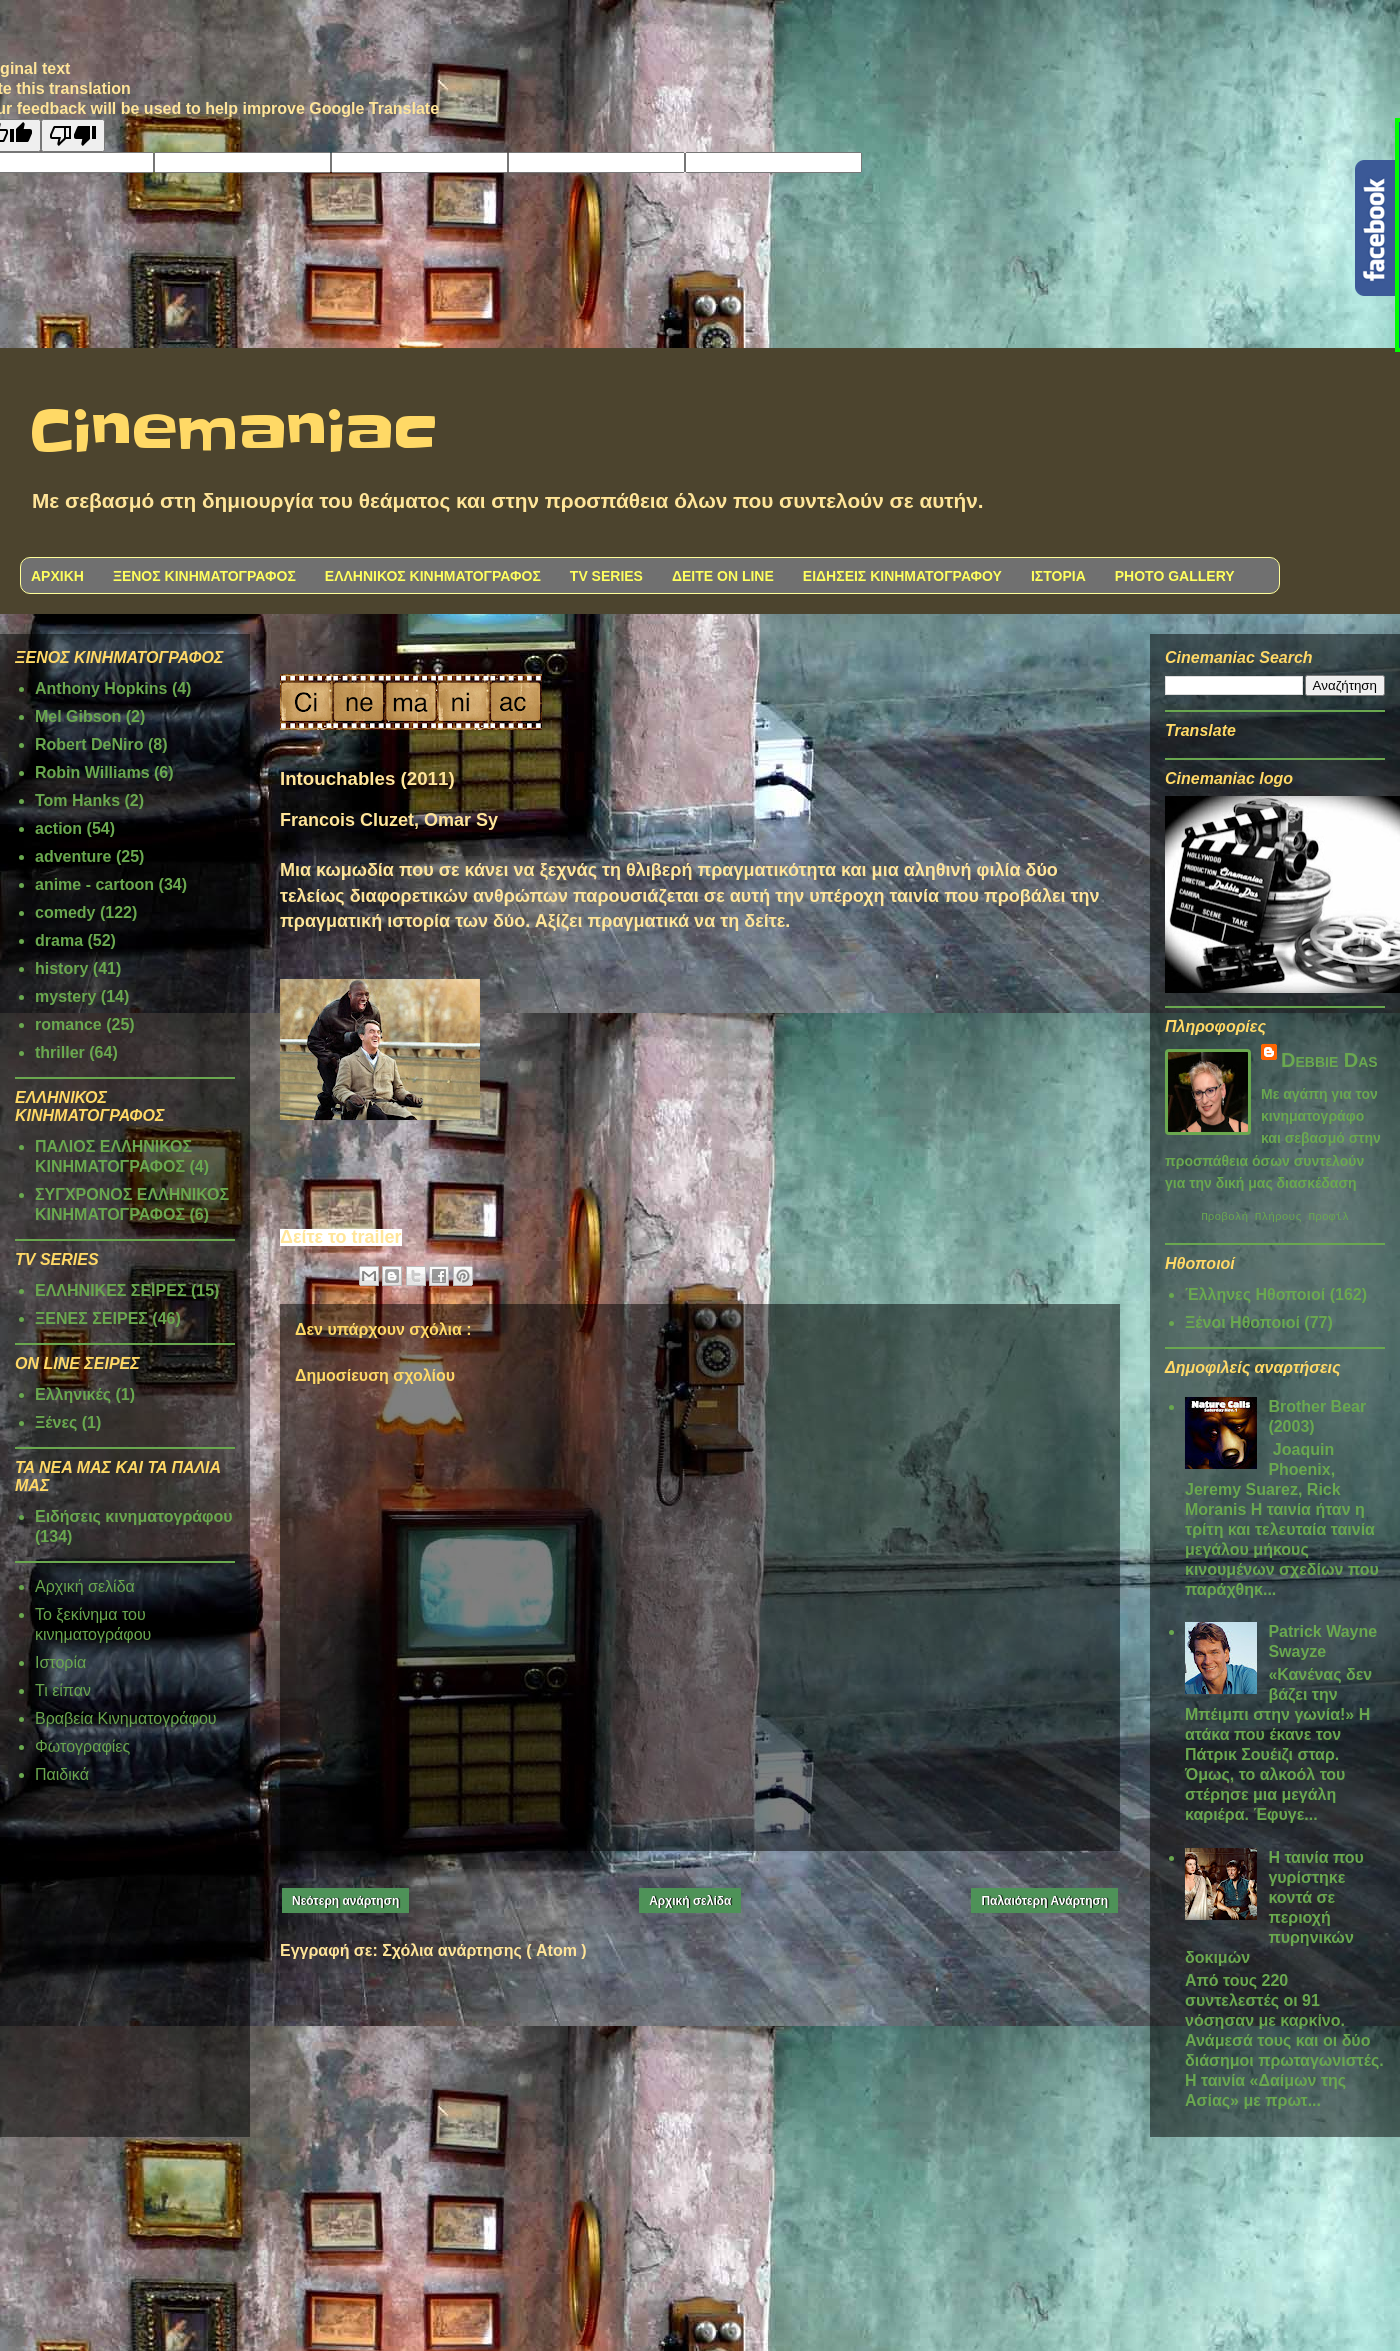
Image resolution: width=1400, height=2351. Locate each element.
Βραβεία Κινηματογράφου (126, 1718)
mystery (65, 996)
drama (59, 940)
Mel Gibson (78, 716)
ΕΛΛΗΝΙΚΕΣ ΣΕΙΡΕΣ (111, 1290)
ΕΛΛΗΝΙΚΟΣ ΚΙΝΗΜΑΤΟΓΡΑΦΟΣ (433, 576)
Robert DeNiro (89, 744)
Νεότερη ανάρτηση (345, 1901)
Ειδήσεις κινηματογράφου (134, 1516)
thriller (60, 1052)
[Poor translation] (73, 135)
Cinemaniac (233, 433)
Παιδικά (62, 1774)
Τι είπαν (63, 1690)
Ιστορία (60, 1662)
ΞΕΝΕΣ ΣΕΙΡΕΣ (91, 1318)
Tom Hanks (77, 800)
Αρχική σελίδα (690, 1901)
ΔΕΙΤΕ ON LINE (723, 576)
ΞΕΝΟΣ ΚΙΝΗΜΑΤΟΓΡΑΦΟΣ (204, 576)
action (58, 828)
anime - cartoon (94, 884)
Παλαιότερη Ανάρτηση (1044, 1901)
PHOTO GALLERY (1175, 576)
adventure (73, 856)
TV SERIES (606, 576)
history (61, 968)
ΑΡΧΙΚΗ (57, 576)
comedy (65, 912)
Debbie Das (1329, 1060)
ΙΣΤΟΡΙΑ (1058, 576)
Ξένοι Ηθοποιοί (1242, 1325)
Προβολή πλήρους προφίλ (1275, 1218)
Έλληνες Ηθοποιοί (1255, 1297)
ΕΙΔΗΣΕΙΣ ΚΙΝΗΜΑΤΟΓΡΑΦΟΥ (902, 576)
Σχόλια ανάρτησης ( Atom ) (484, 1950)
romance (68, 1024)
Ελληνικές (73, 1394)
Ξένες (56, 1422)
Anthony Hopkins (101, 688)
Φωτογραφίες (82, 1746)
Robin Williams (92, 772)
